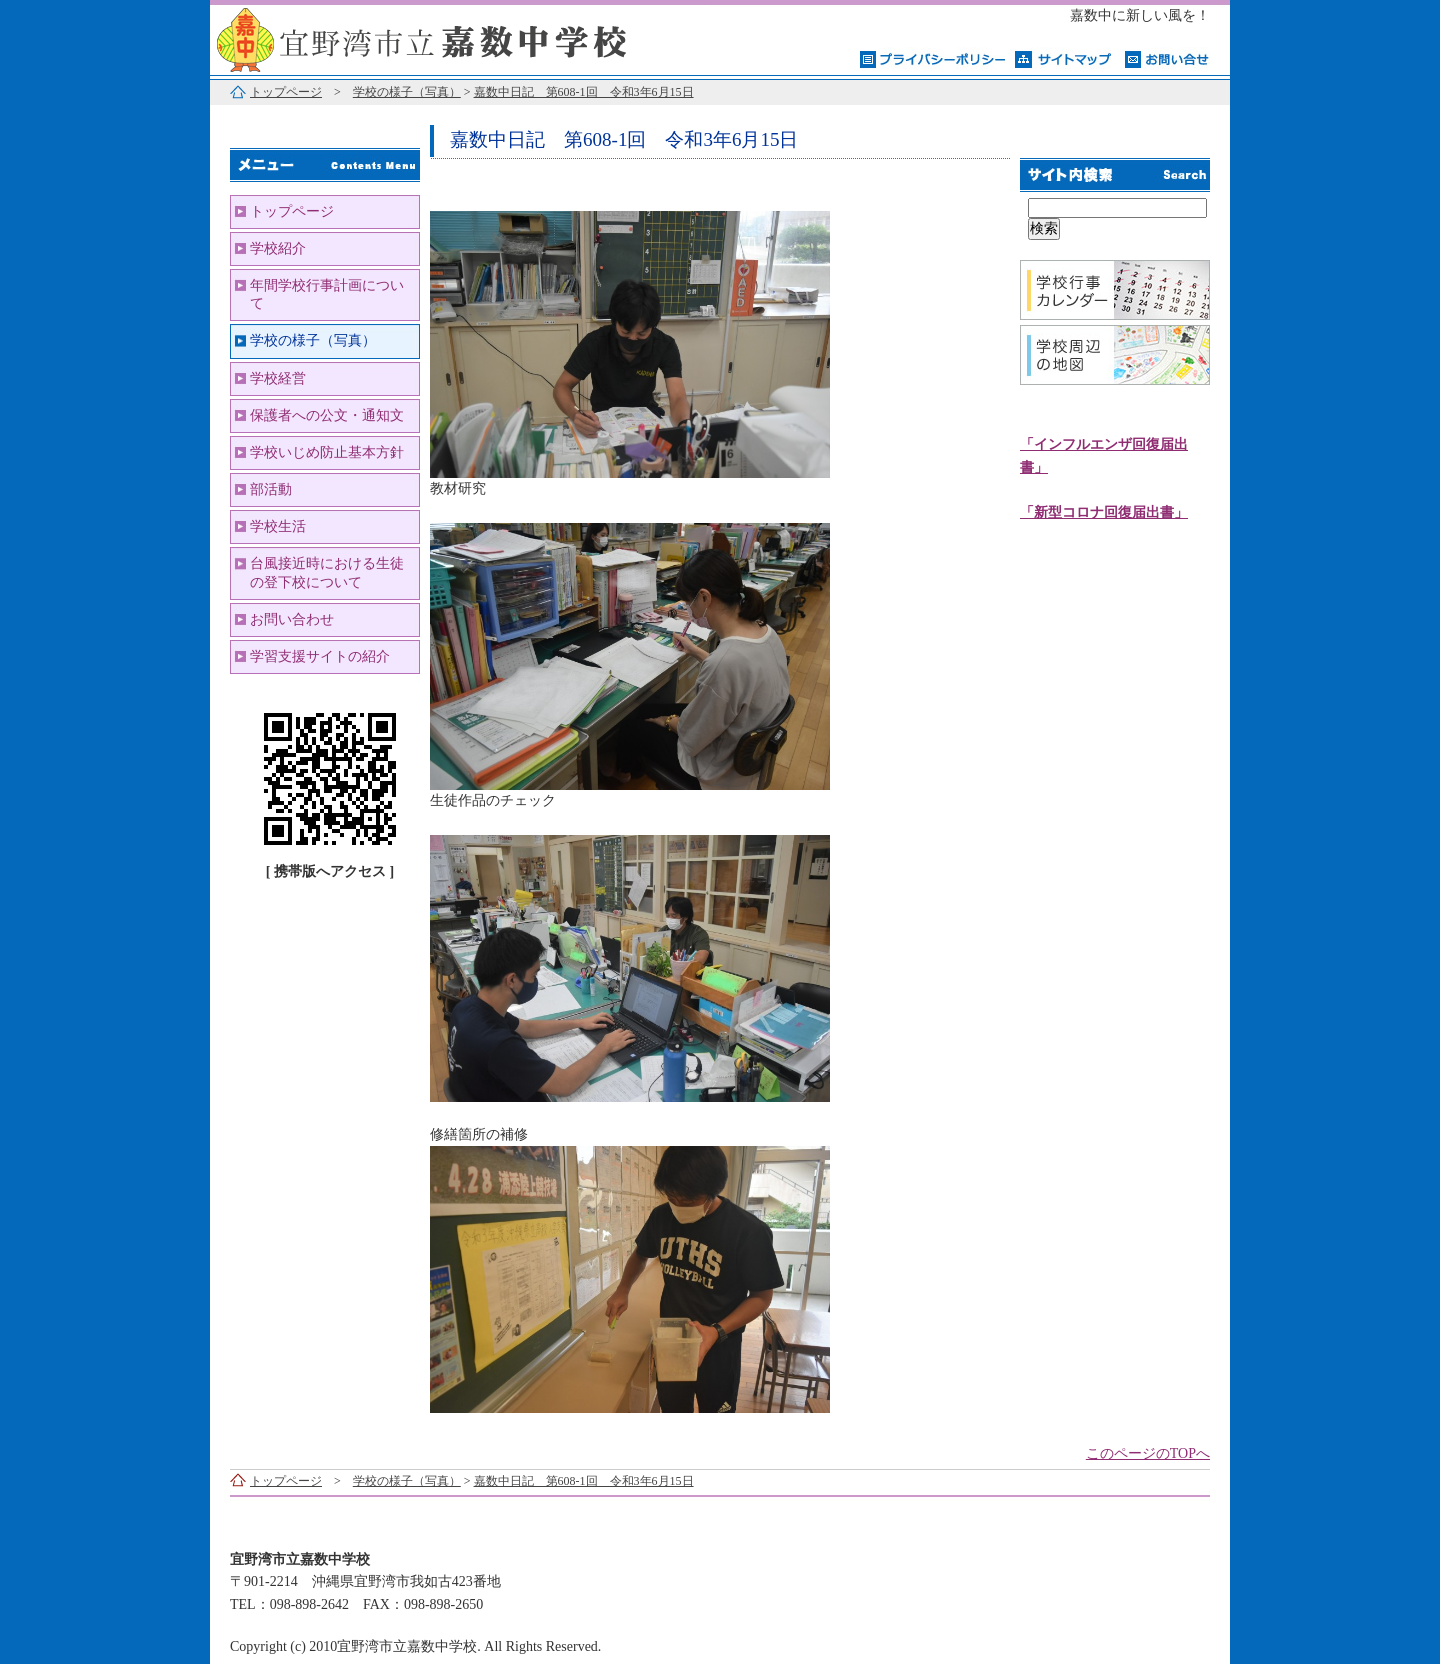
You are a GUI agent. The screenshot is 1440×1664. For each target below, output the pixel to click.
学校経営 (278, 378)
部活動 (271, 489)
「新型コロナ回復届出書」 (1104, 512)
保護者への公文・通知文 (327, 415)
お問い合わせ (292, 619)
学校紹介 (278, 248)
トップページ (286, 92)
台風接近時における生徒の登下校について (327, 572)
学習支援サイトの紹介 (320, 656)
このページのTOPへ (1148, 1453)
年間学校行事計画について (327, 294)
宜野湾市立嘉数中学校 (460, 37)
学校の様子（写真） (407, 92)
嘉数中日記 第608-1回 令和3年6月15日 (584, 92)
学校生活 (278, 526)
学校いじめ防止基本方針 (327, 452)
